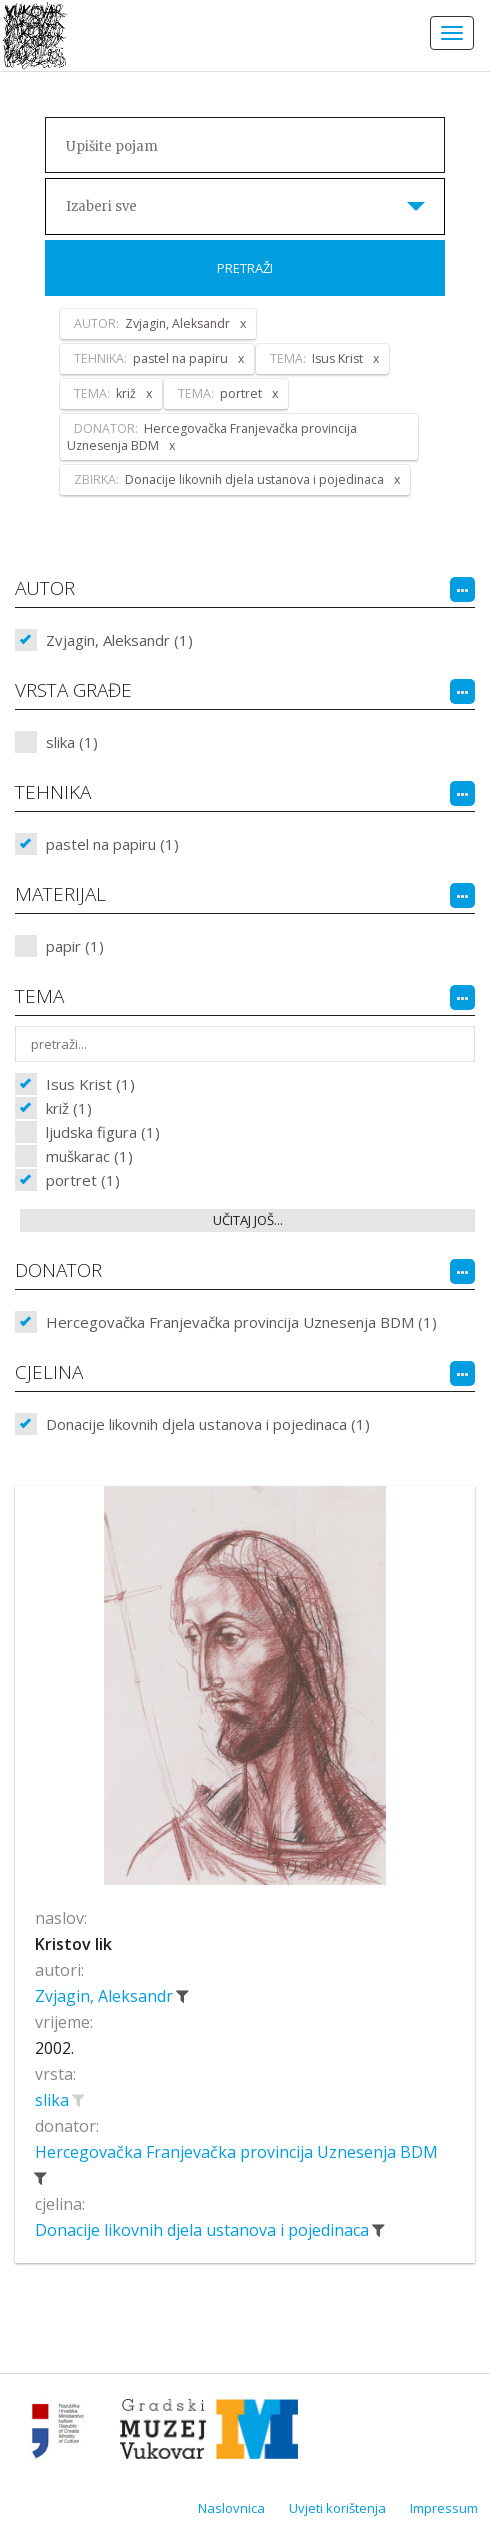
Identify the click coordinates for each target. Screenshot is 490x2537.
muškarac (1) (89, 1156)
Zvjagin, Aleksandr (106, 1996)
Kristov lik (73, 1944)
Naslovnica (231, 2508)
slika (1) (72, 742)
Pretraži (245, 268)
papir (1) (75, 946)
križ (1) (69, 1108)
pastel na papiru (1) (112, 844)
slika (54, 2100)
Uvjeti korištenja (337, 2508)
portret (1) (83, 1180)
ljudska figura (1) (103, 1132)
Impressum (444, 2508)
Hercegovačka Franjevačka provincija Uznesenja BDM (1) (241, 1322)
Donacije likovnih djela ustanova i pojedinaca (204, 2230)
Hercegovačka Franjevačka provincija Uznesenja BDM (236, 2152)
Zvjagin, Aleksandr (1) (119, 640)
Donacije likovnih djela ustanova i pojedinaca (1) (208, 1424)
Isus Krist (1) (90, 1084)
